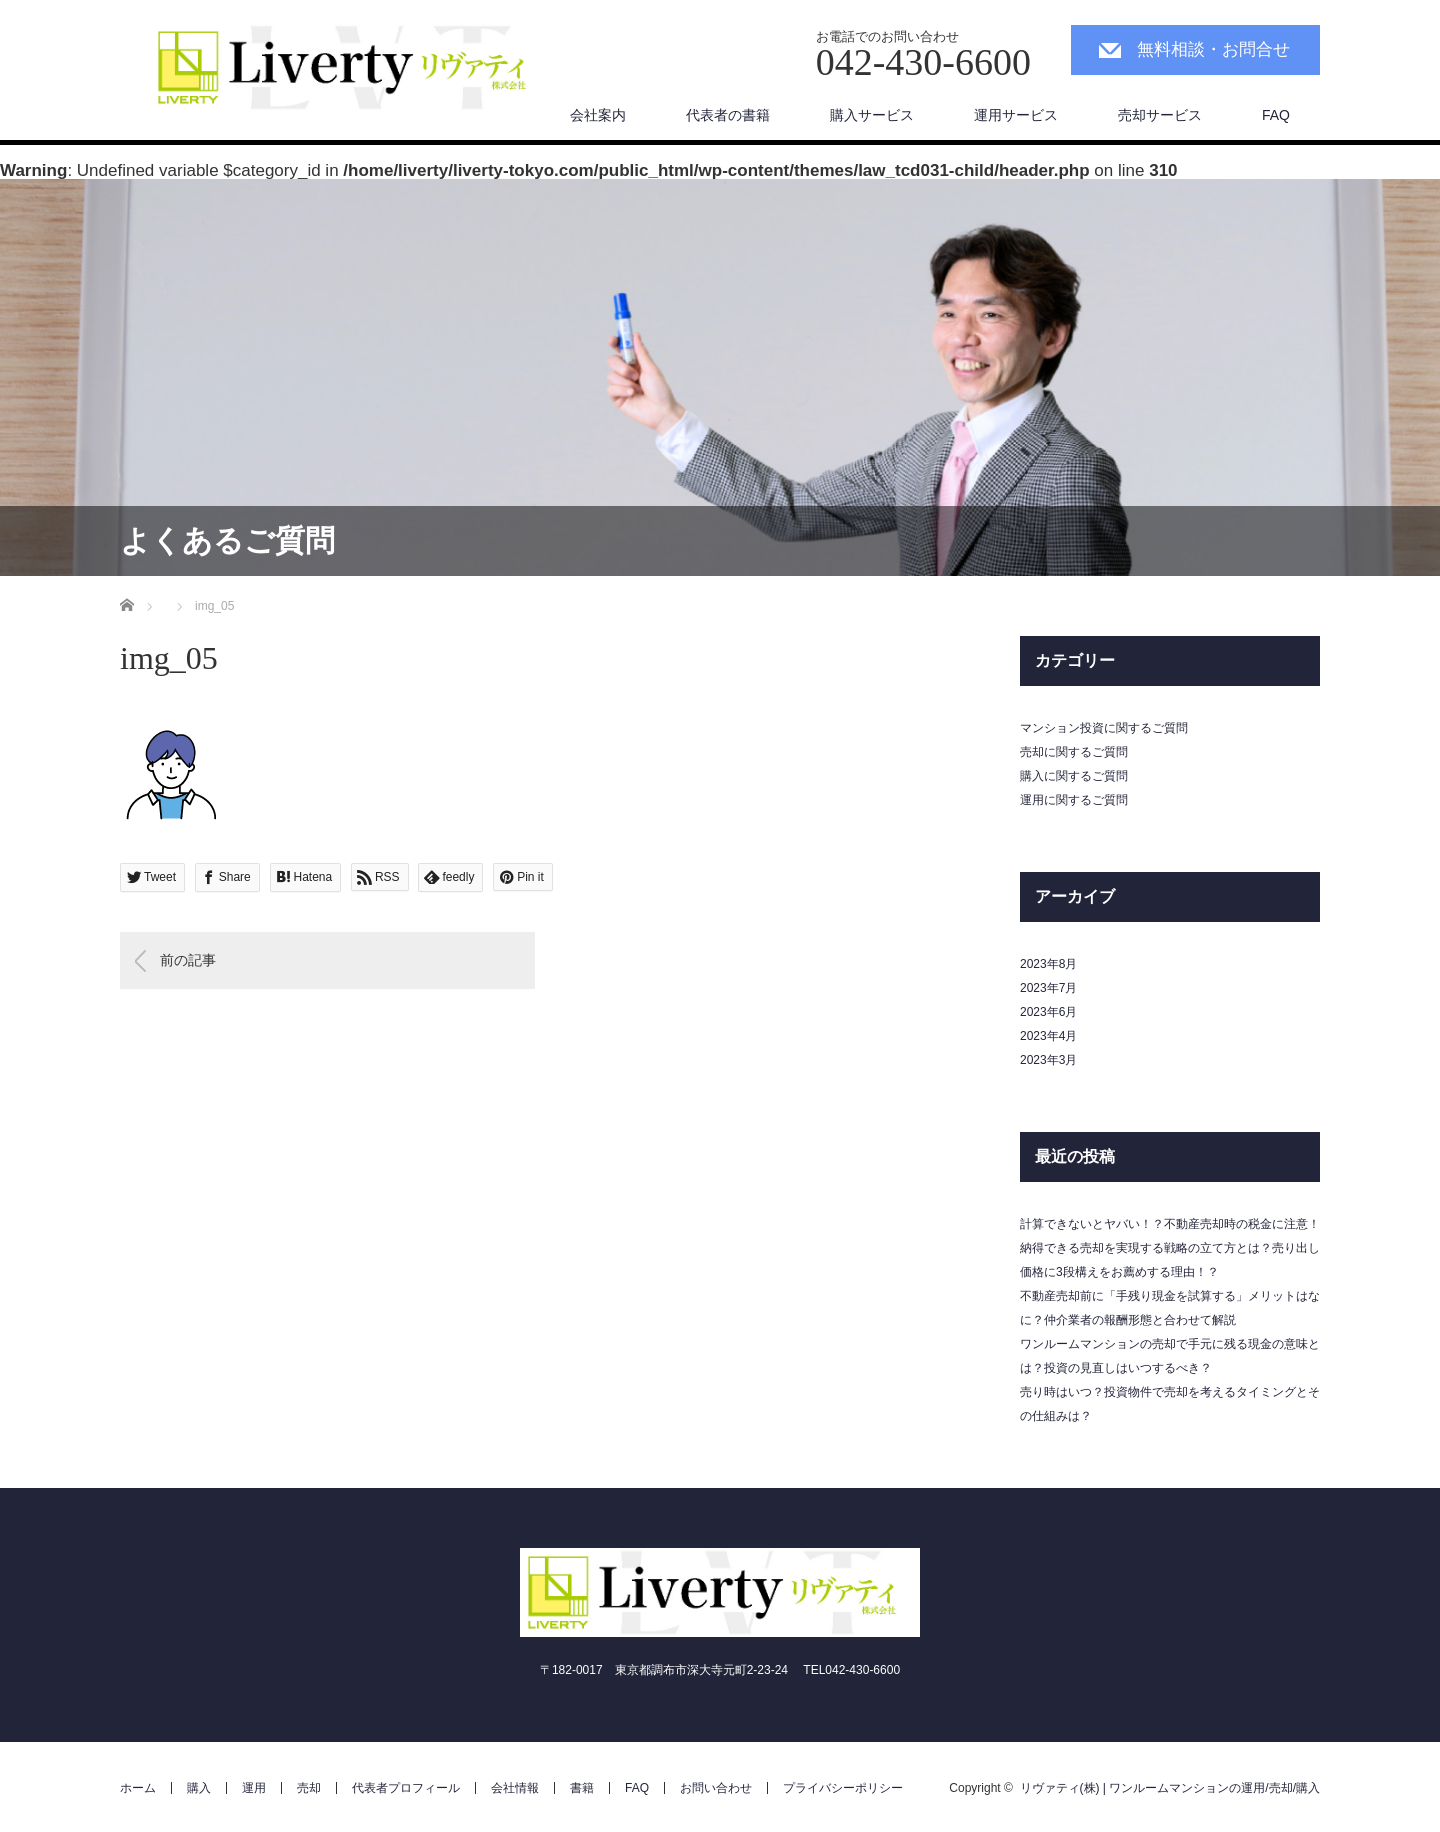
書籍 (582, 1788)
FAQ (1276, 115)
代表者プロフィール (406, 1788)
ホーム (138, 1788)
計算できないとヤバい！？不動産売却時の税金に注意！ (1170, 1224)
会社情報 (515, 1788)
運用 (254, 1788)
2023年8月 (1048, 964)
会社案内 (598, 115)
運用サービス (1016, 115)
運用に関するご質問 (1074, 800)
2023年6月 (1048, 1012)
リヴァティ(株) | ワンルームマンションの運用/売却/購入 (1170, 1788)
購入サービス (872, 115)
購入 (199, 1788)
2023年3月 (1048, 1060)
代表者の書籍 (728, 115)
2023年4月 (1048, 1036)
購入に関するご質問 (1074, 776)
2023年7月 (1048, 988)
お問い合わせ (716, 1788)
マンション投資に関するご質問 (1104, 728)
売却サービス (1160, 115)
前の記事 (188, 960)
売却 (309, 1788)
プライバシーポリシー (843, 1788)
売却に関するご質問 (1074, 752)
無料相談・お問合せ (1213, 49)
